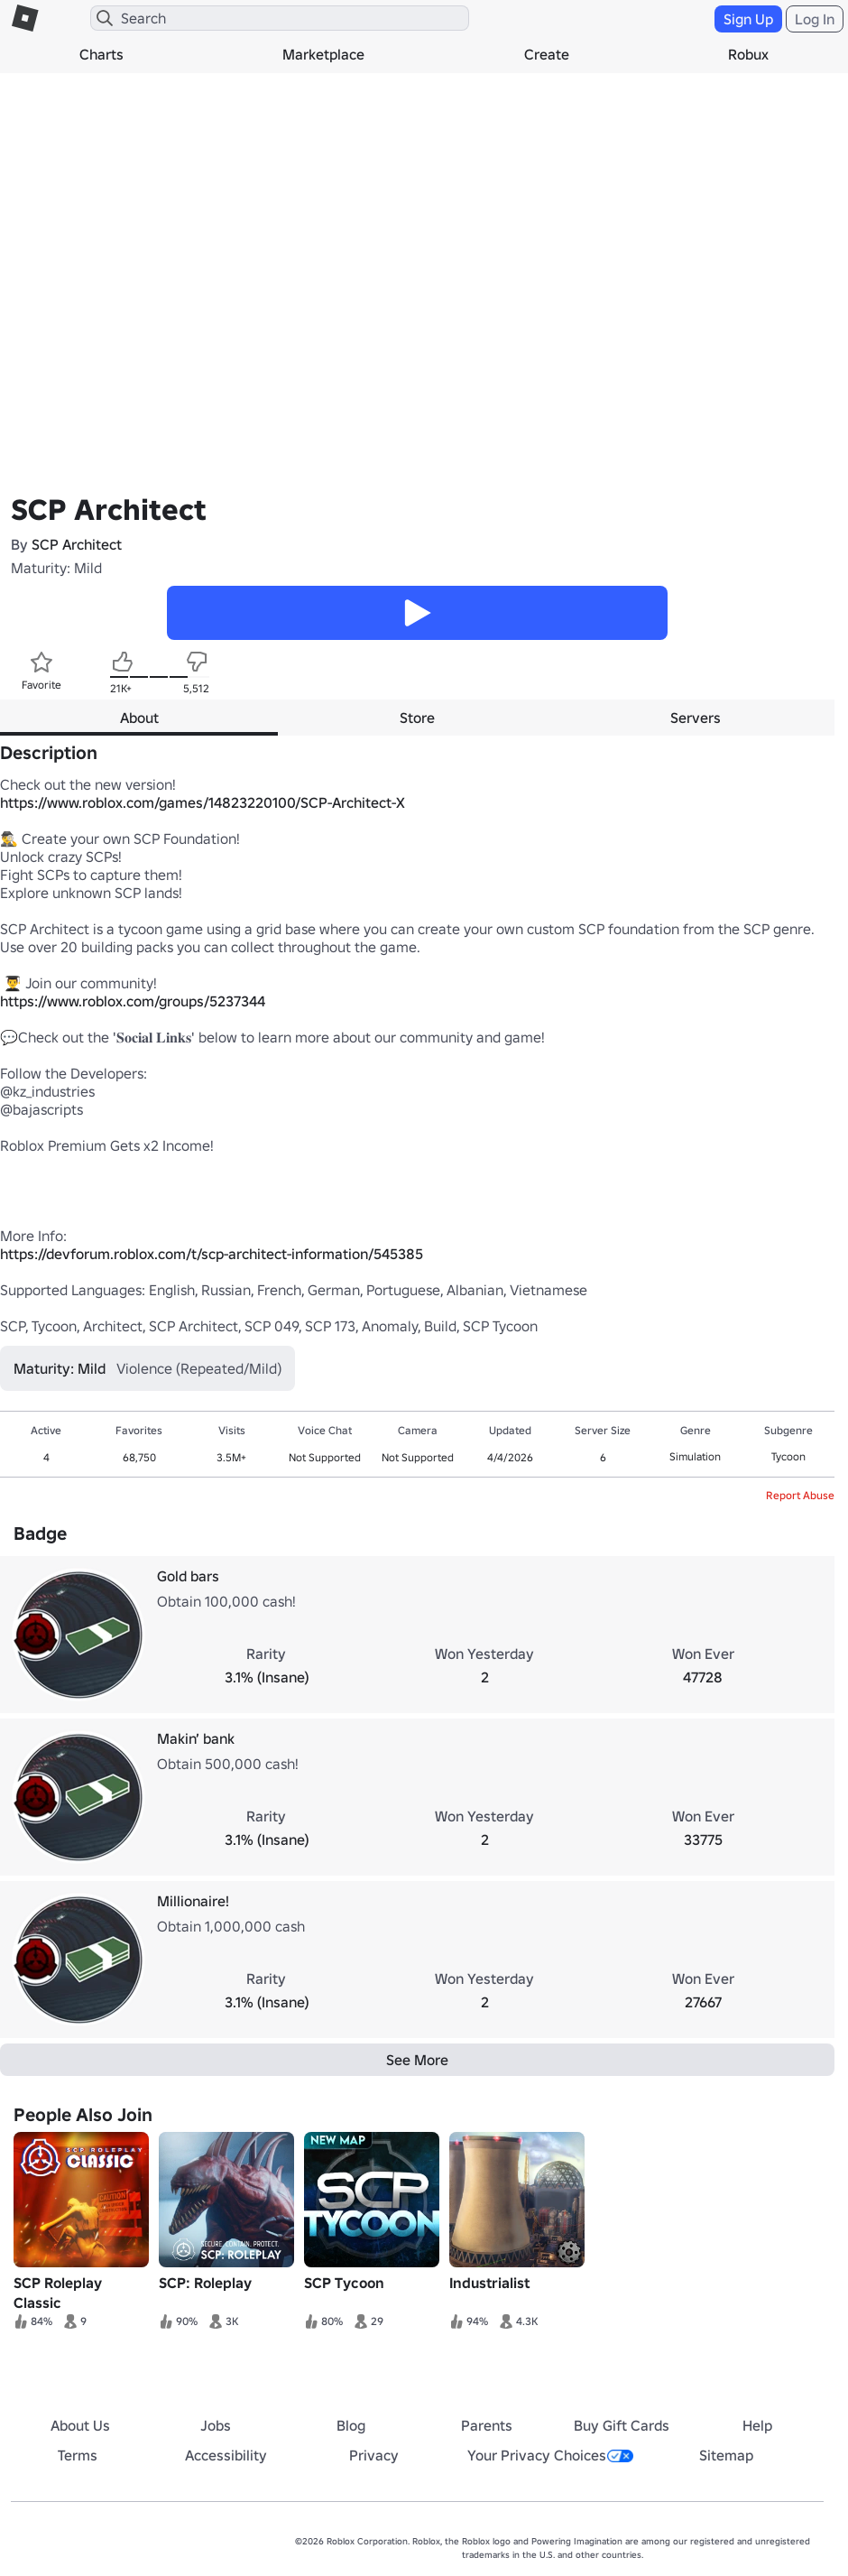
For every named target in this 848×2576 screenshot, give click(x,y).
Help (757, 2425)
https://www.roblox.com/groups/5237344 (132, 1001)
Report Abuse (800, 1495)
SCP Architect (77, 544)
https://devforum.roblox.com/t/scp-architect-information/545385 (211, 1254)
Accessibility (226, 2455)
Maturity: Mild (56, 568)
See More (417, 2060)
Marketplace (323, 54)
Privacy (374, 2455)
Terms (77, 2455)
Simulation (695, 1456)
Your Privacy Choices (550, 2455)
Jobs (215, 2425)
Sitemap (726, 2455)
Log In (814, 19)
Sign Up (748, 19)
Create (546, 54)
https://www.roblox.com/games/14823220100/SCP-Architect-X (202, 802)
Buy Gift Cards (621, 2425)
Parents (486, 2425)
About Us (80, 2425)
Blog (350, 2425)
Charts (101, 54)
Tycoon (788, 1456)
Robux (748, 54)
